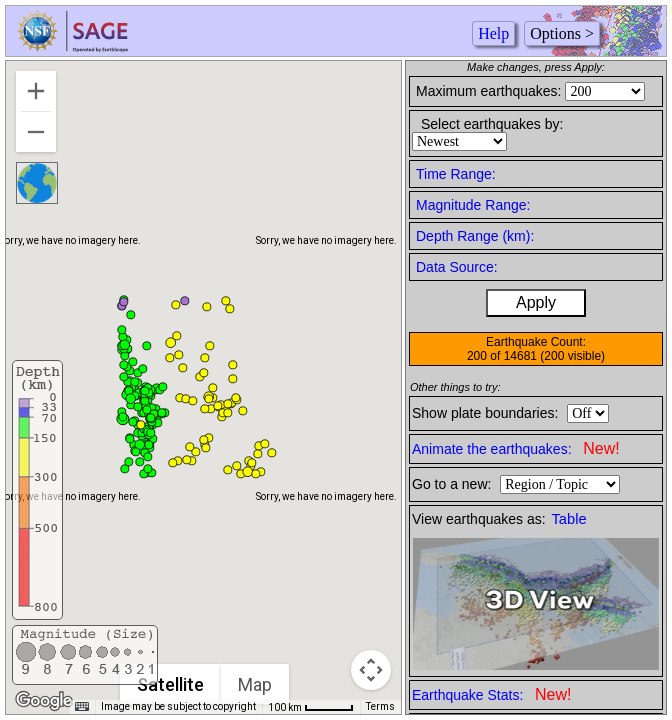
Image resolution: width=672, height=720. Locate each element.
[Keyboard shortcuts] (82, 707)
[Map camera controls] (371, 670)
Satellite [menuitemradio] (170, 684)
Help (493, 33)
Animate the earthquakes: (516, 448)
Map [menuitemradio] (255, 684)
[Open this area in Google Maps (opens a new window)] (44, 701)
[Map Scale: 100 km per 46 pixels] (311, 707)
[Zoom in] (36, 91)
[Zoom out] (36, 132)
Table (569, 519)
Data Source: (457, 267)
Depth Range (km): (475, 236)
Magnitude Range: (473, 205)
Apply (536, 302)
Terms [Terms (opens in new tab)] (380, 706)
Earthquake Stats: (491, 694)
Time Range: (456, 174)
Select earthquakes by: (492, 124)
